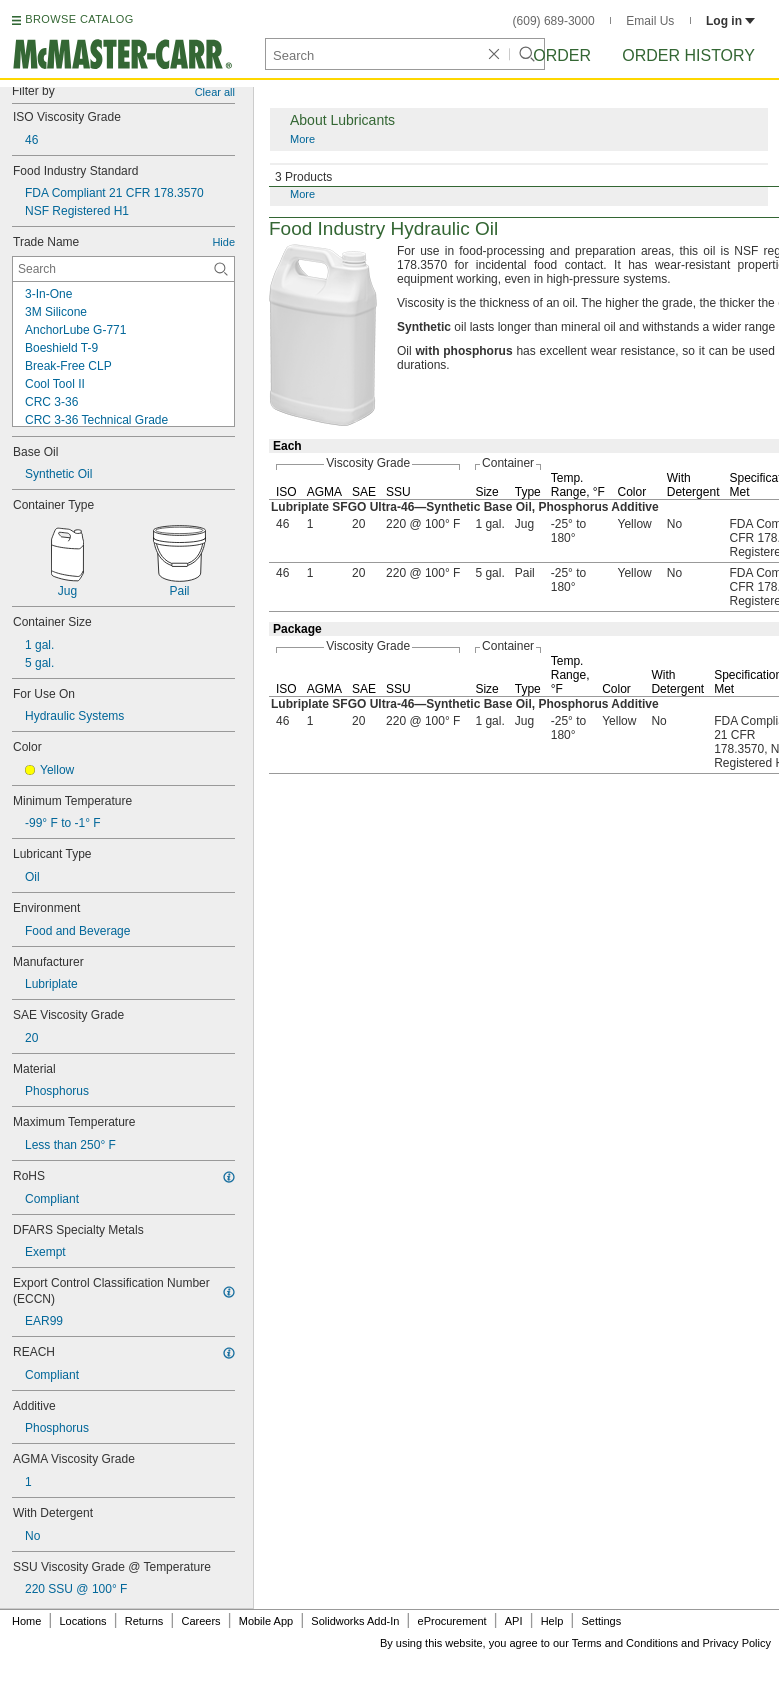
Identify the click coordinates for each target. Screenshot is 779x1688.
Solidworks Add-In (355, 1621)
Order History (688, 55)
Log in (730, 21)
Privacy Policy (737, 1643)
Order (562, 55)
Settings (601, 1621)
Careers (200, 1621)
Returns (144, 1621)
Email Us (650, 21)
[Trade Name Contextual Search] (123, 269)
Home (26, 1621)
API (514, 1621)
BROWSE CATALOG (79, 19)
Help (552, 1621)
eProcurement (452, 1621)
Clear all (215, 92)
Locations (83, 1621)
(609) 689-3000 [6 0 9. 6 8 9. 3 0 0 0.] (554, 21)
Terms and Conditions (625, 1643)
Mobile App (266, 1621)
